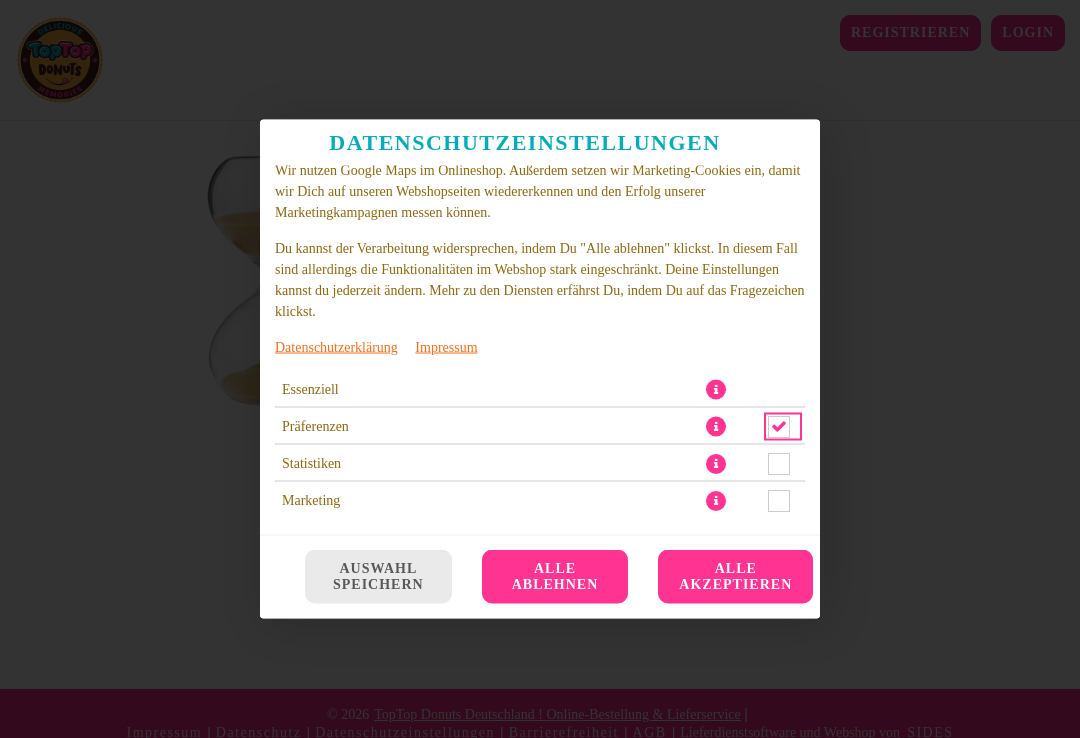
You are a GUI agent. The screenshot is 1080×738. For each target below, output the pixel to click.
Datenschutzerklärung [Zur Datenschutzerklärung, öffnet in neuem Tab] (336, 488)
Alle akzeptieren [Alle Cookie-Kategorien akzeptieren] (735, 576)
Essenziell (310, 530)
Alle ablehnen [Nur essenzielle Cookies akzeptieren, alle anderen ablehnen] (555, 576)
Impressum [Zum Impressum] (446, 488)
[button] (716, 531)
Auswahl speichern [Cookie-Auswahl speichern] (378, 576)
